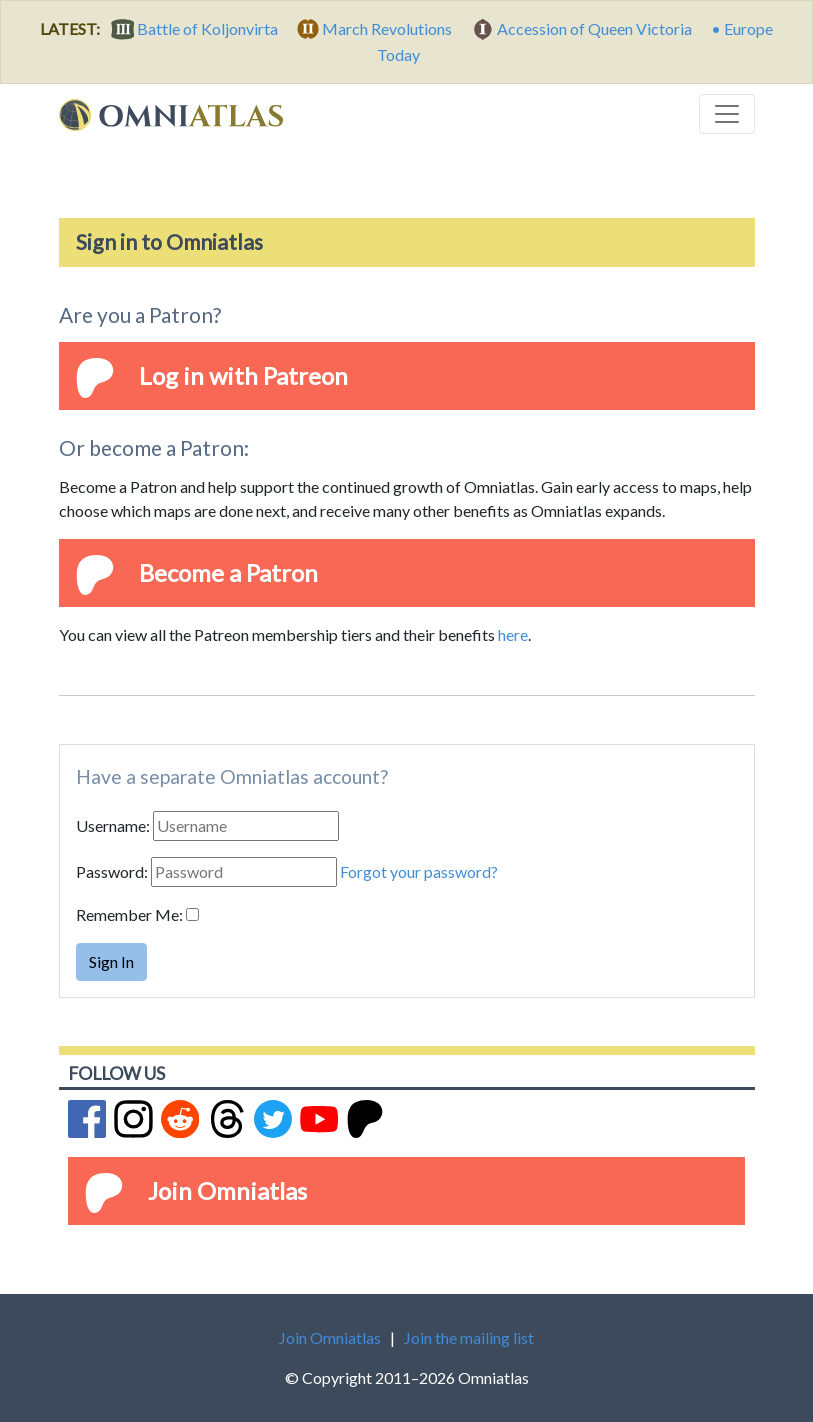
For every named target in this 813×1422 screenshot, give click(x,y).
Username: (113, 825)
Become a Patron (228, 572)
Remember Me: (129, 914)
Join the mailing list (469, 1337)
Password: (112, 871)
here (513, 634)
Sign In (111, 961)
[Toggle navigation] (727, 114)
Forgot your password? (419, 871)
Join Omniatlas (227, 1190)
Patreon (305, 375)
